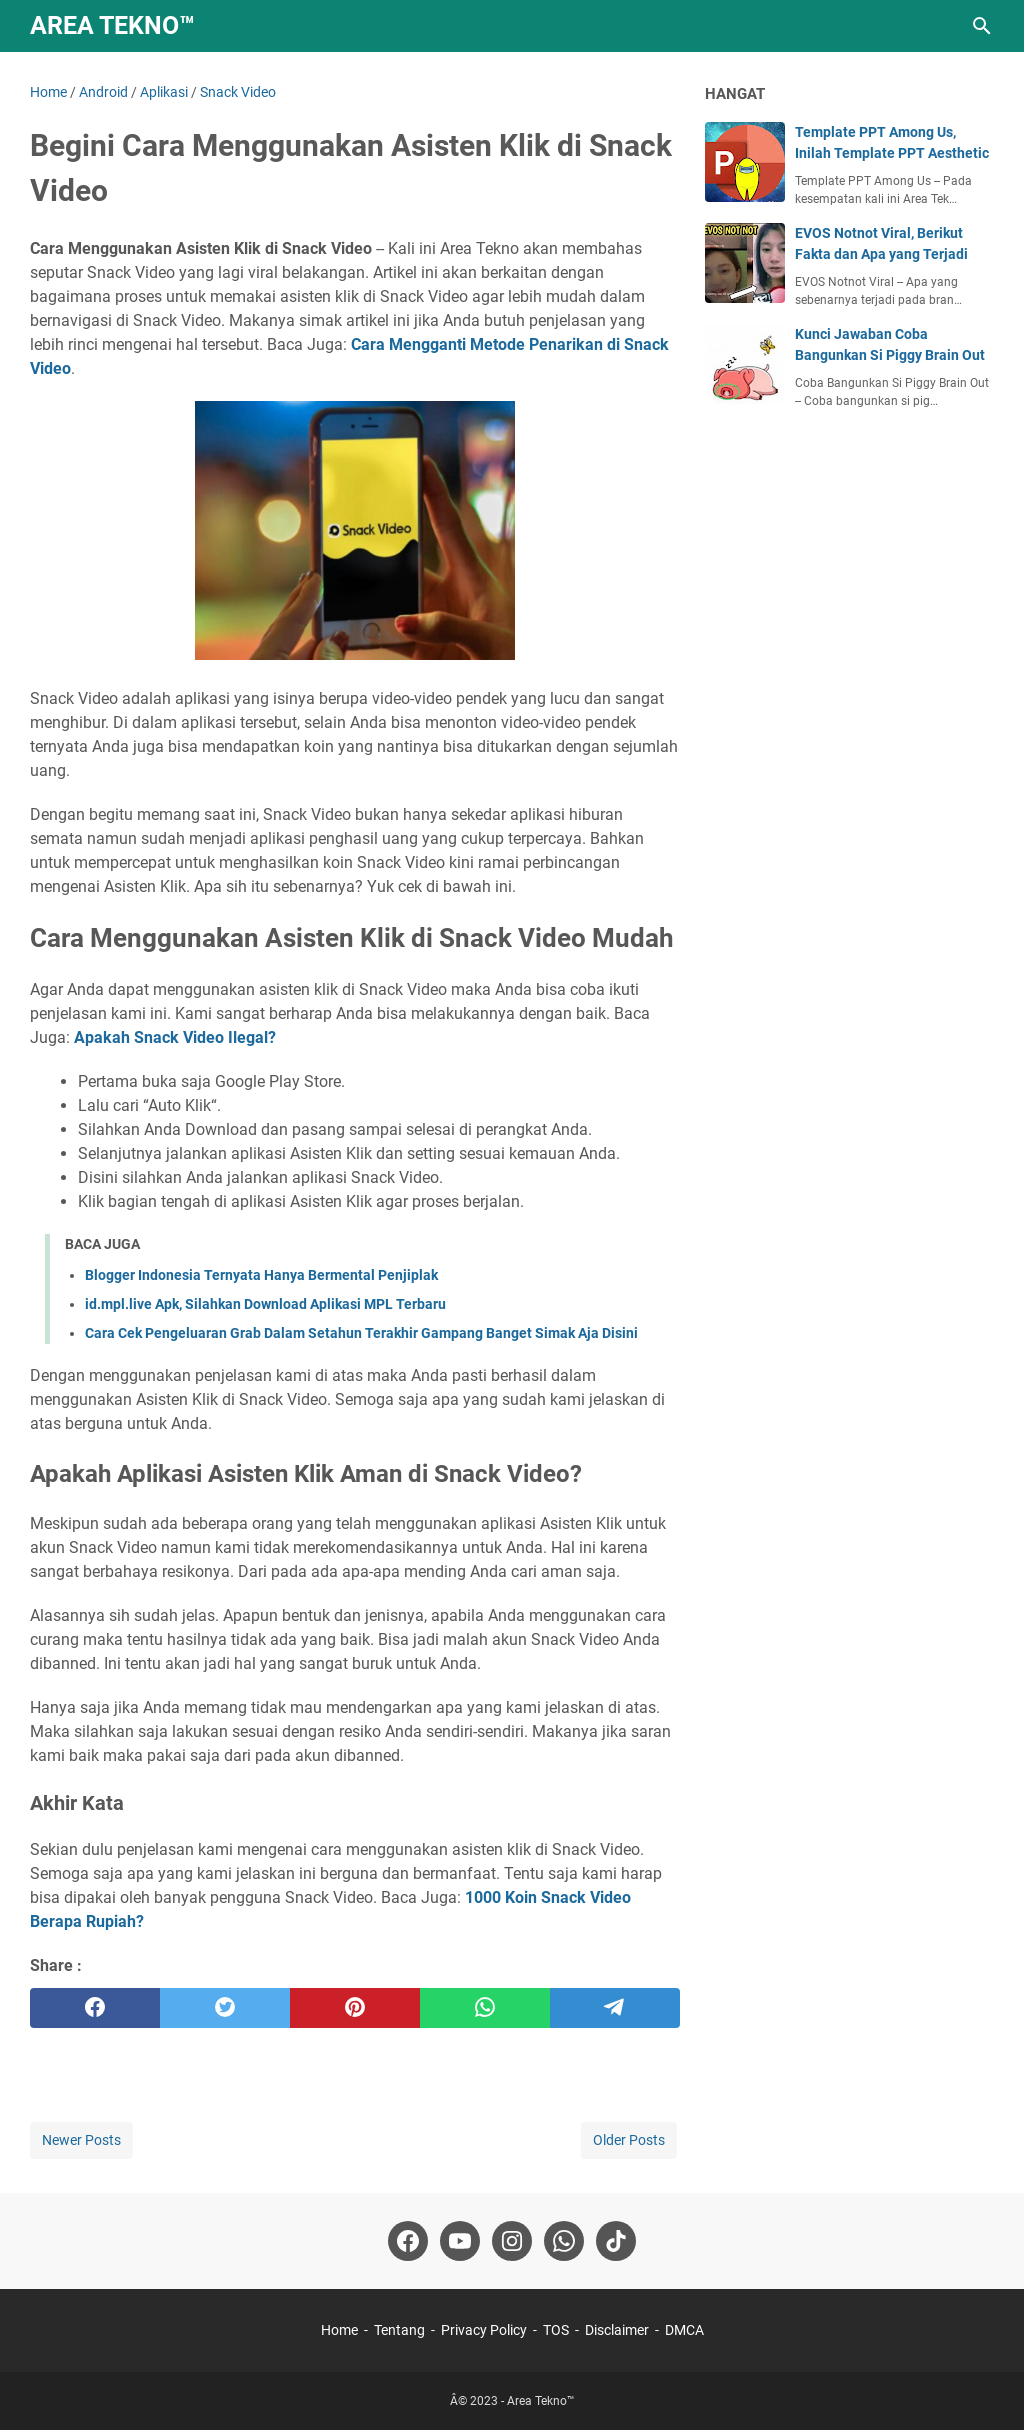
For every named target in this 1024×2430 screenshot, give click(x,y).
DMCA (684, 2330)
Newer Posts (81, 2140)
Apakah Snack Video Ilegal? (175, 1037)
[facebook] (95, 2008)
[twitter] (225, 2008)
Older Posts (629, 2140)
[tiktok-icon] (616, 2241)
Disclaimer (617, 2330)
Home (339, 2330)
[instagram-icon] (512, 2241)
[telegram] (615, 2008)
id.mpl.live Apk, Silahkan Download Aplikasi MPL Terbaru (265, 1304)
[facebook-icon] (408, 2241)
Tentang (399, 2330)
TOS (556, 2330)
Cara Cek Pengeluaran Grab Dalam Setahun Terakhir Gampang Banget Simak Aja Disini (361, 1333)
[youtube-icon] (460, 2241)
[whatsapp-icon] (564, 2241)
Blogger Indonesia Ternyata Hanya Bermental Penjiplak (261, 1275)
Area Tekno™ (112, 25)
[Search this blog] (982, 26)
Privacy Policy (484, 2330)
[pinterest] (355, 2008)
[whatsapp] (485, 2008)
